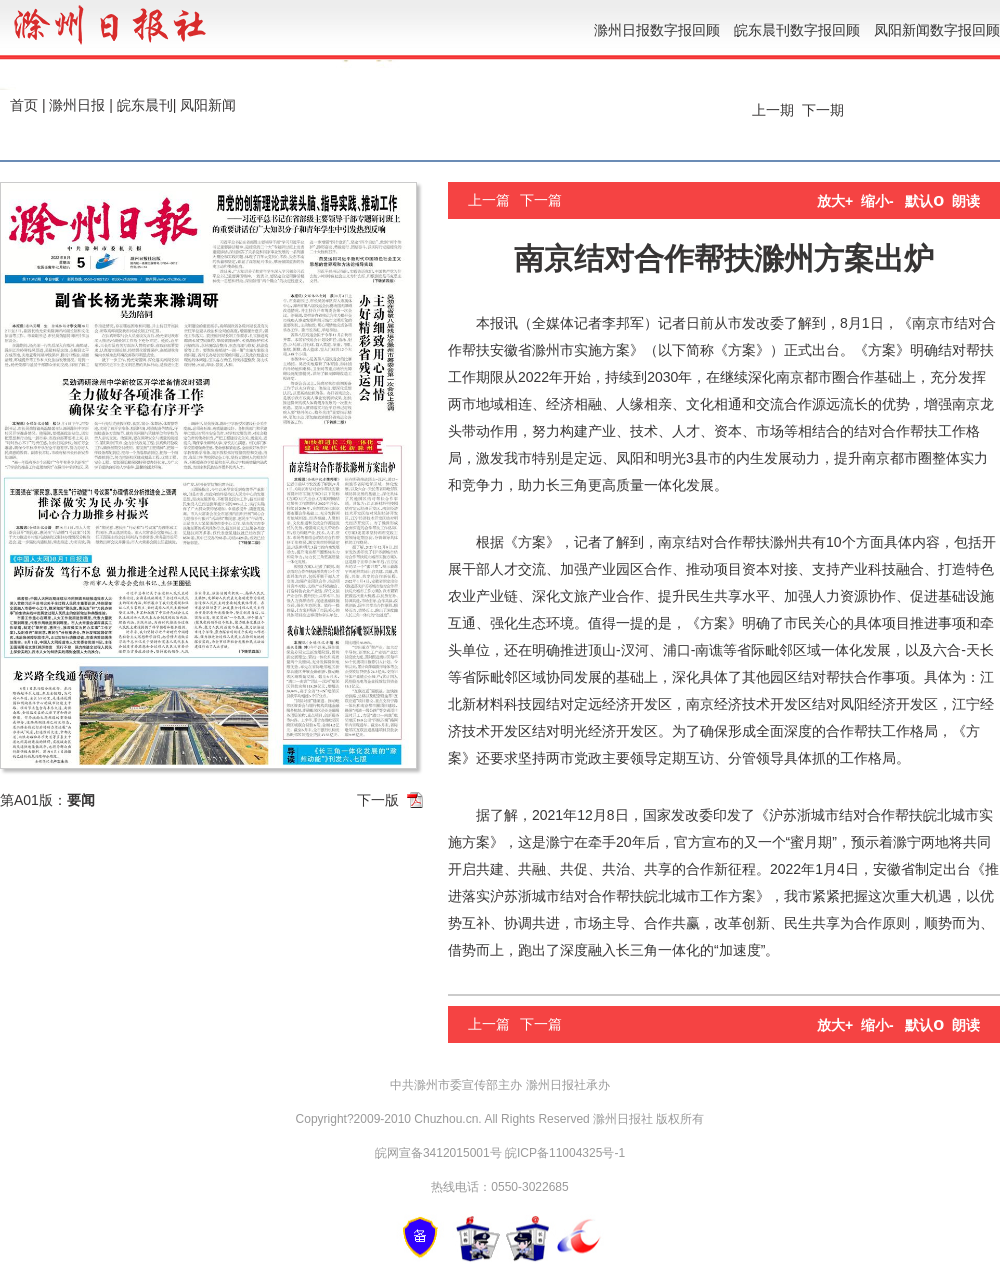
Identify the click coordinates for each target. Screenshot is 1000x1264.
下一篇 (541, 200)
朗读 (966, 201)
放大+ (835, 201)
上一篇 (489, 200)
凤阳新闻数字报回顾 (937, 30)
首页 (24, 105)
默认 (924, 201)
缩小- (877, 201)
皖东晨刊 (145, 105)
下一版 (378, 800)
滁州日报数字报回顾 (657, 30)
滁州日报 (77, 105)
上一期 (771, 110)
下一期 (825, 110)
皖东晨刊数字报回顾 (797, 30)
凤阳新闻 (208, 105)
